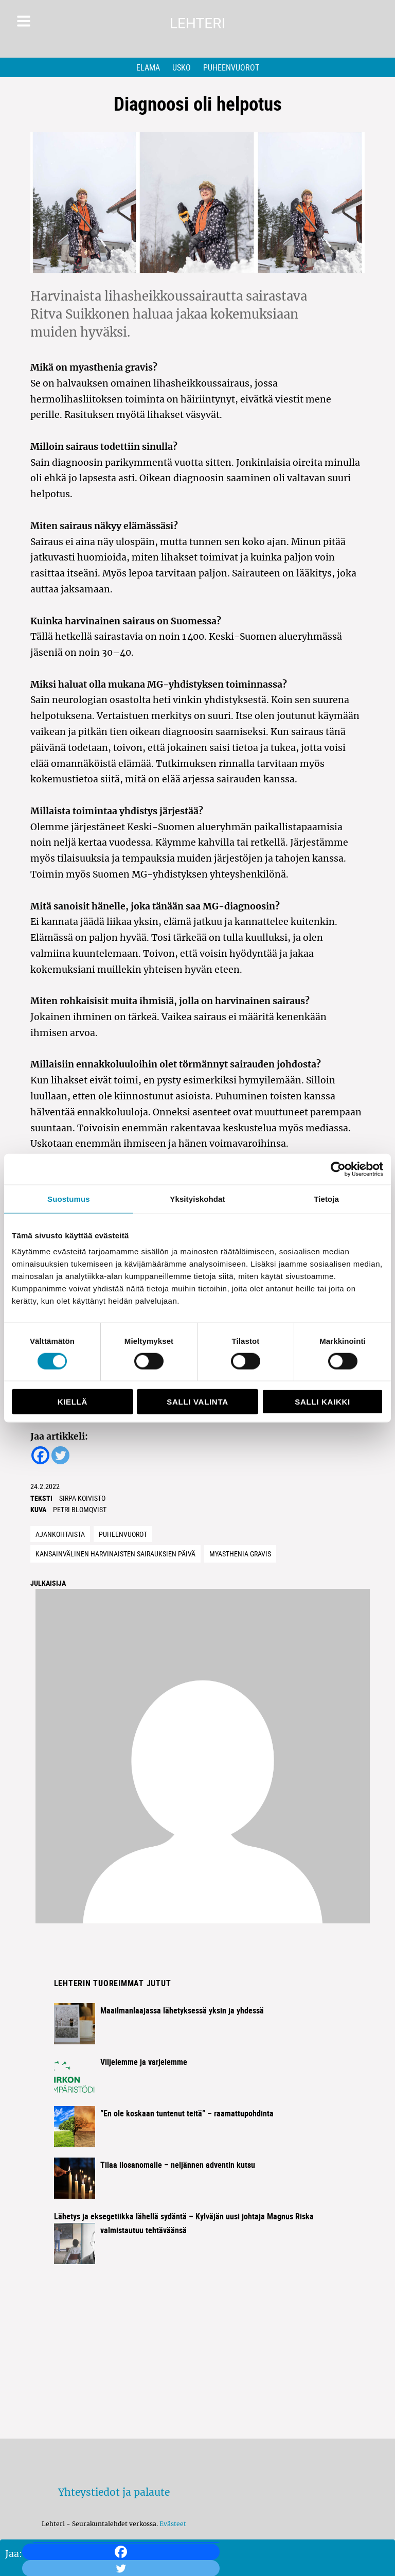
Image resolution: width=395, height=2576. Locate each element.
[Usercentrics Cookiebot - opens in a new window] (338, 1169)
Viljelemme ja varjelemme (143, 2061)
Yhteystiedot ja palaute (114, 2492)
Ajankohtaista (60, 1534)
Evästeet (172, 2524)
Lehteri (197, 23)
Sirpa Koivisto (82, 1498)
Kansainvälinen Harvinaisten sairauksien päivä (115, 1553)
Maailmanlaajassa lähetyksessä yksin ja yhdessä (182, 2010)
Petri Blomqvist (79, 1509)
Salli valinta (197, 1401)
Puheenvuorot (231, 67)
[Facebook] (121, 2552)
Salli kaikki (322, 1401)
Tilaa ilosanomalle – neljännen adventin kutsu (177, 2164)
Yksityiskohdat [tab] (197, 1198)
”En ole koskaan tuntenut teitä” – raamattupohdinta (187, 2113)
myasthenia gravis (240, 1553)
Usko (181, 67)
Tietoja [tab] (326, 1198)
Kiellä (72, 1401)
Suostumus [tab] (68, 1198)
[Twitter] (60, 1455)
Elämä (148, 67)
